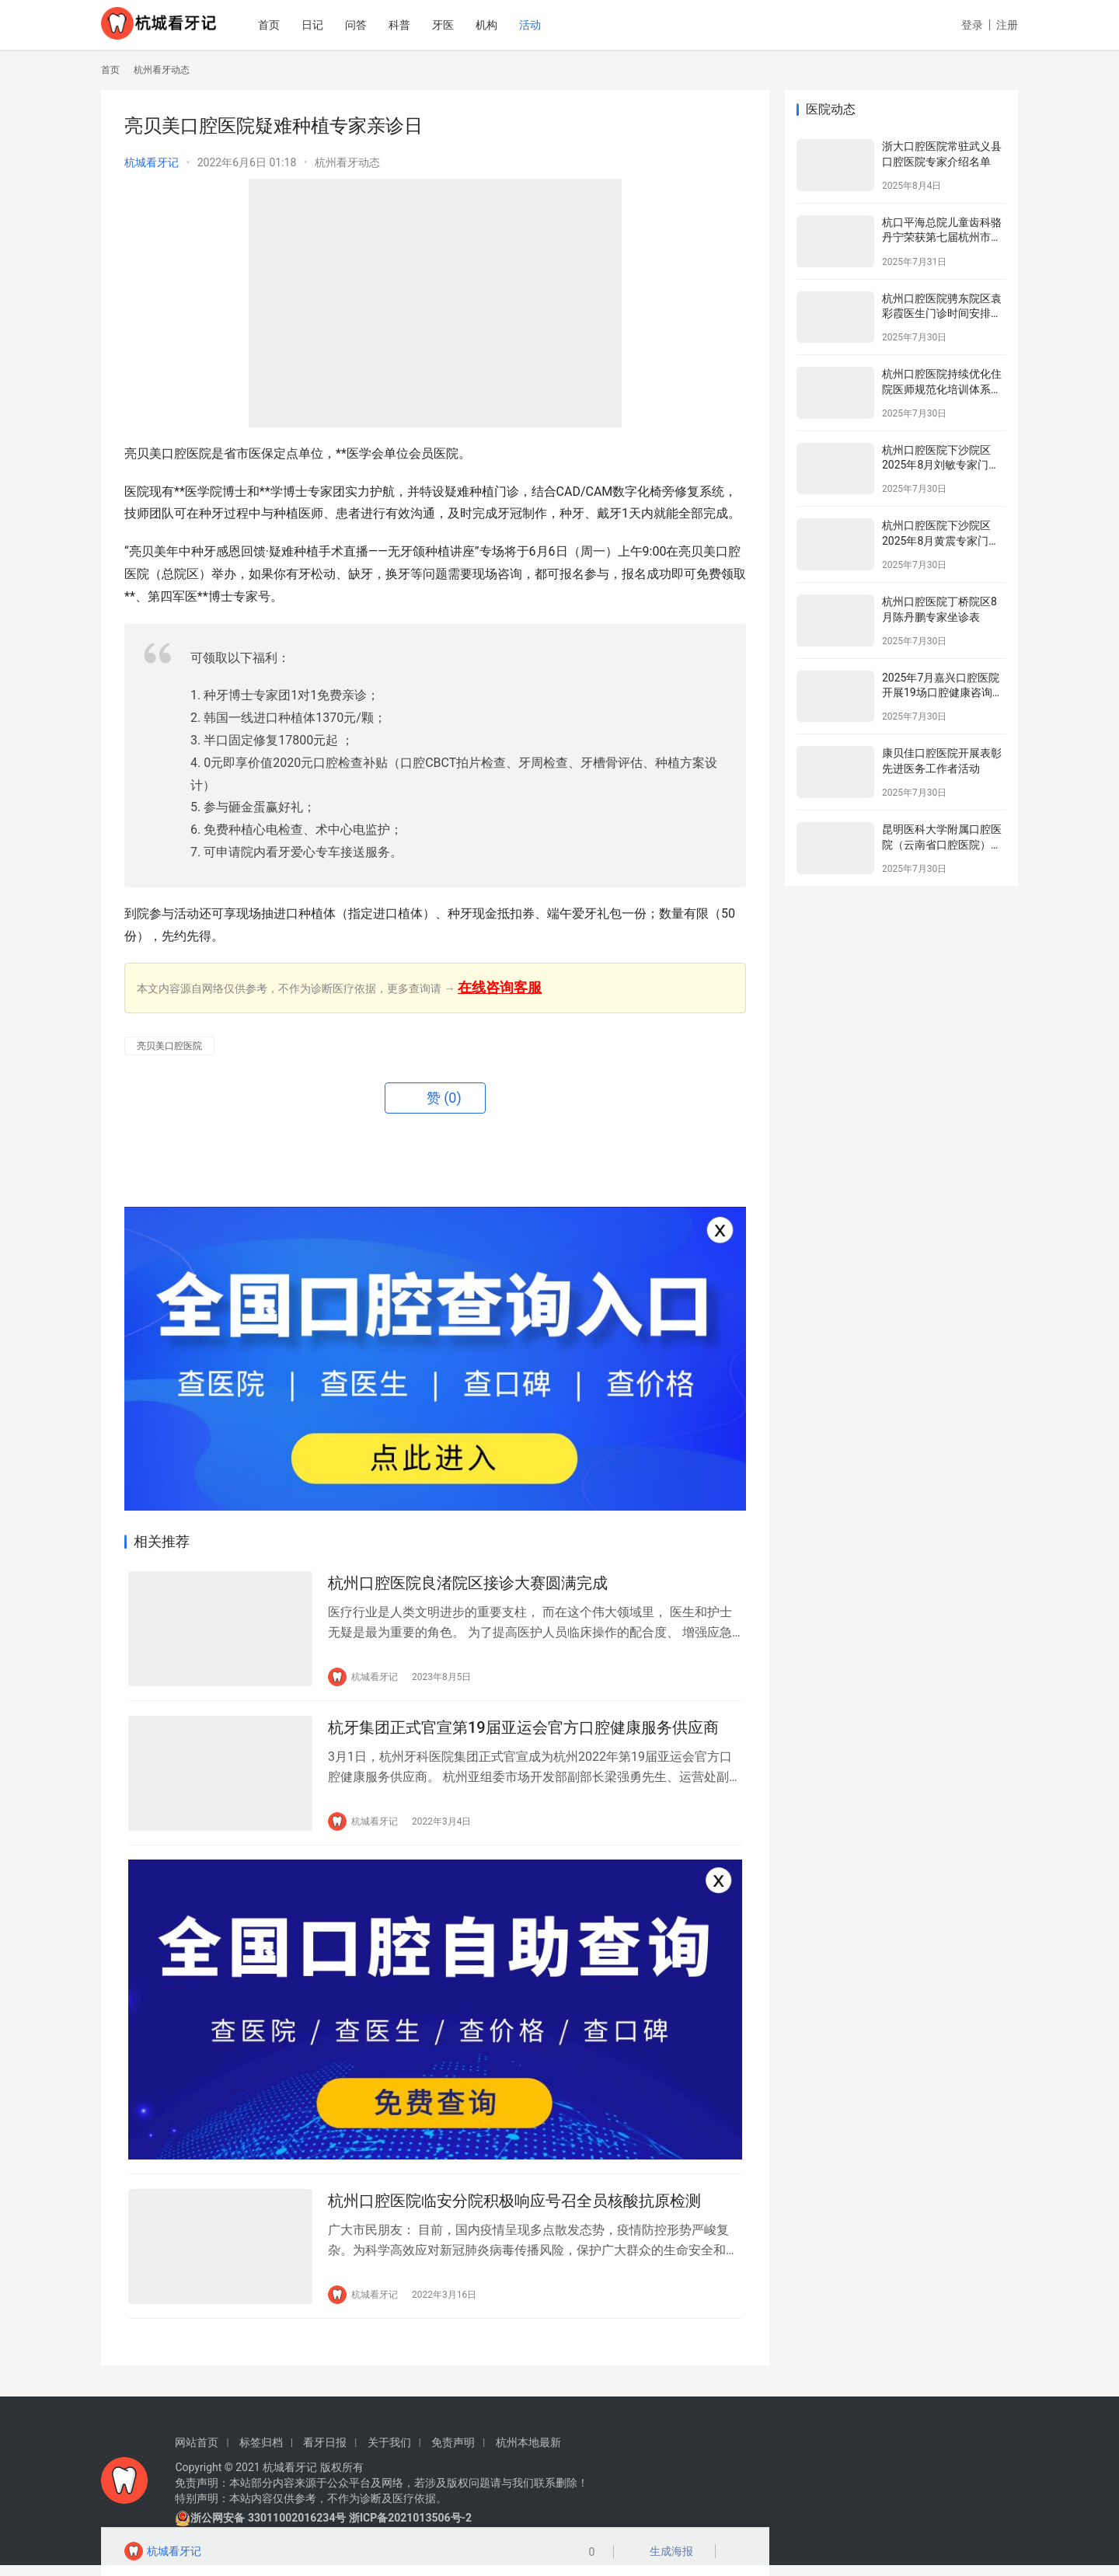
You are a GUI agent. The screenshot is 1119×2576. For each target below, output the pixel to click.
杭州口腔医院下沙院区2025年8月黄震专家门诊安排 (940, 540)
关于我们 (389, 2453)
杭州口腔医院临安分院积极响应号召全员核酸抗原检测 (514, 2210)
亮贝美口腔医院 (169, 1046)
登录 (972, 25)
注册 (1007, 25)
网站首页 (196, 2453)
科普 (422, 25)
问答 (378, 25)
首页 (291, 25)
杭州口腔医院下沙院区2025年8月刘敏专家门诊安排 (940, 465)
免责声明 (453, 2453)
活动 (552, 25)
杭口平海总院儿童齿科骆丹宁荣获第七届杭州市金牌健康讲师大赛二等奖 (942, 237)
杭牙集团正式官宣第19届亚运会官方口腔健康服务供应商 (523, 1731)
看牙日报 (325, 2453)
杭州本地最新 (528, 2453)
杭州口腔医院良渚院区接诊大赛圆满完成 (468, 1584)
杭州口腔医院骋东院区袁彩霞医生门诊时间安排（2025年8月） (942, 313)
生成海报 (665, 2552)
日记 (335, 25)
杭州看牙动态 (347, 162)
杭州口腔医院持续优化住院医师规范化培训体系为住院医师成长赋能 (942, 389)
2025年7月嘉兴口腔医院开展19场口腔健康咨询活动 (942, 692)
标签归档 (261, 2453)
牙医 (465, 25)
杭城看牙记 (151, 162)
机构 (509, 25)
